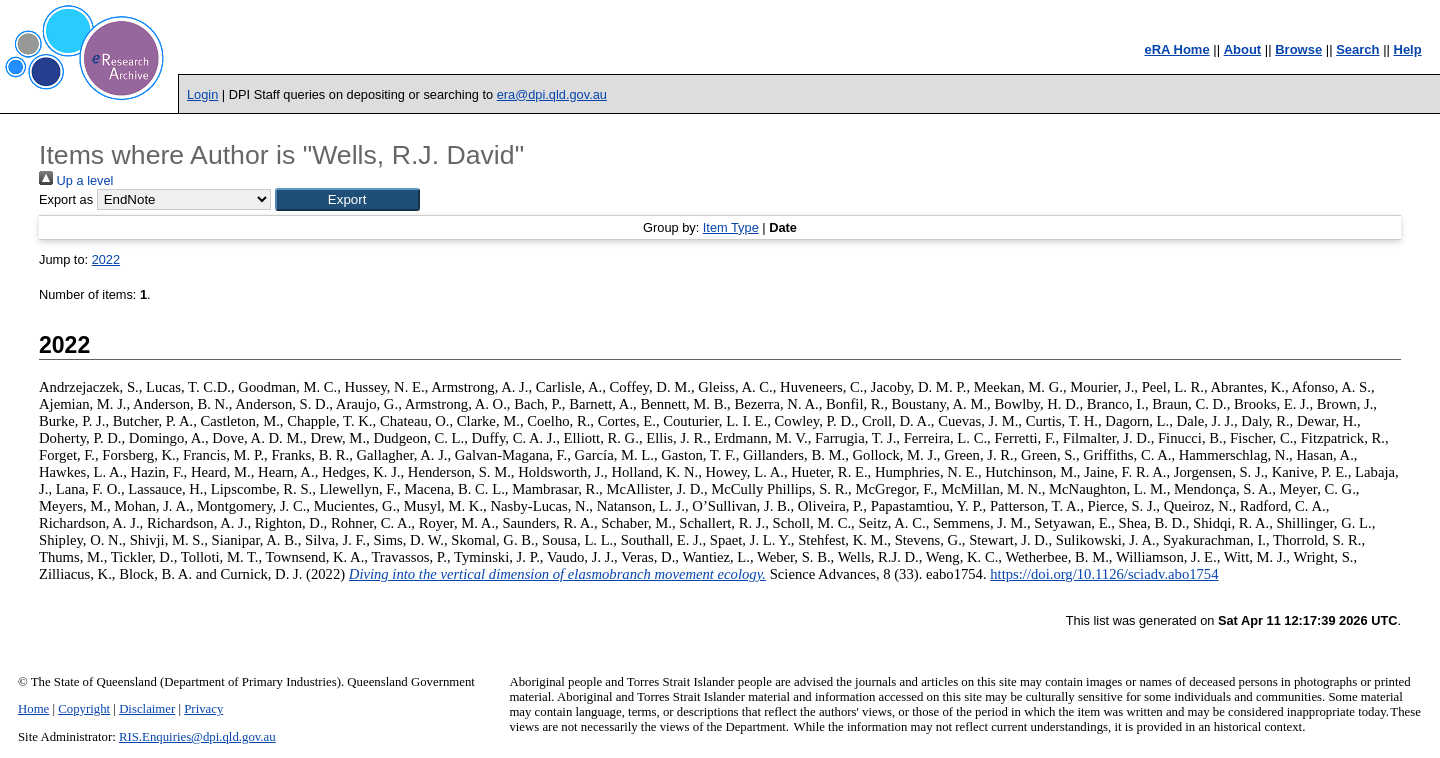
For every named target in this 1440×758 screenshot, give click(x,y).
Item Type (731, 227)
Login (202, 94)
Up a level (76, 180)
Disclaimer (147, 709)
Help (1408, 49)
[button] (347, 199)
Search (1357, 49)
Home (33, 709)
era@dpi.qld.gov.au (552, 94)
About (1243, 49)
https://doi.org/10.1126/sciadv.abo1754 (1104, 574)
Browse (1298, 49)
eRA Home (1176, 49)
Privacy (203, 709)
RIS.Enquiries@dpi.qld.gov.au (197, 737)
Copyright (84, 709)
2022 (106, 259)
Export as (66, 199)
